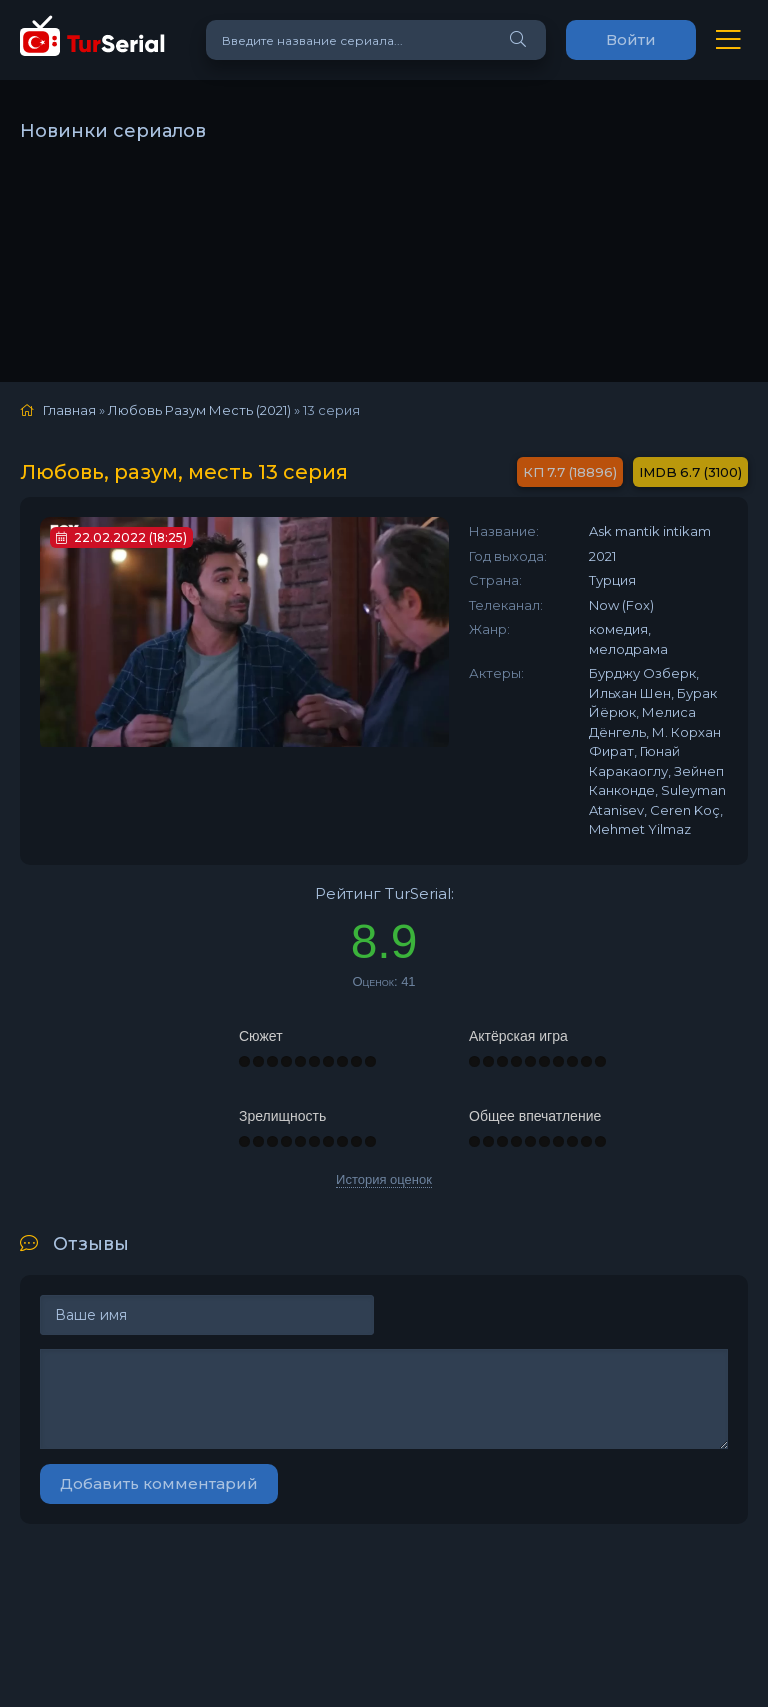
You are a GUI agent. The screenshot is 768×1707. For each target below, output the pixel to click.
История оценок (384, 1179)
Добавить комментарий (159, 1483)
